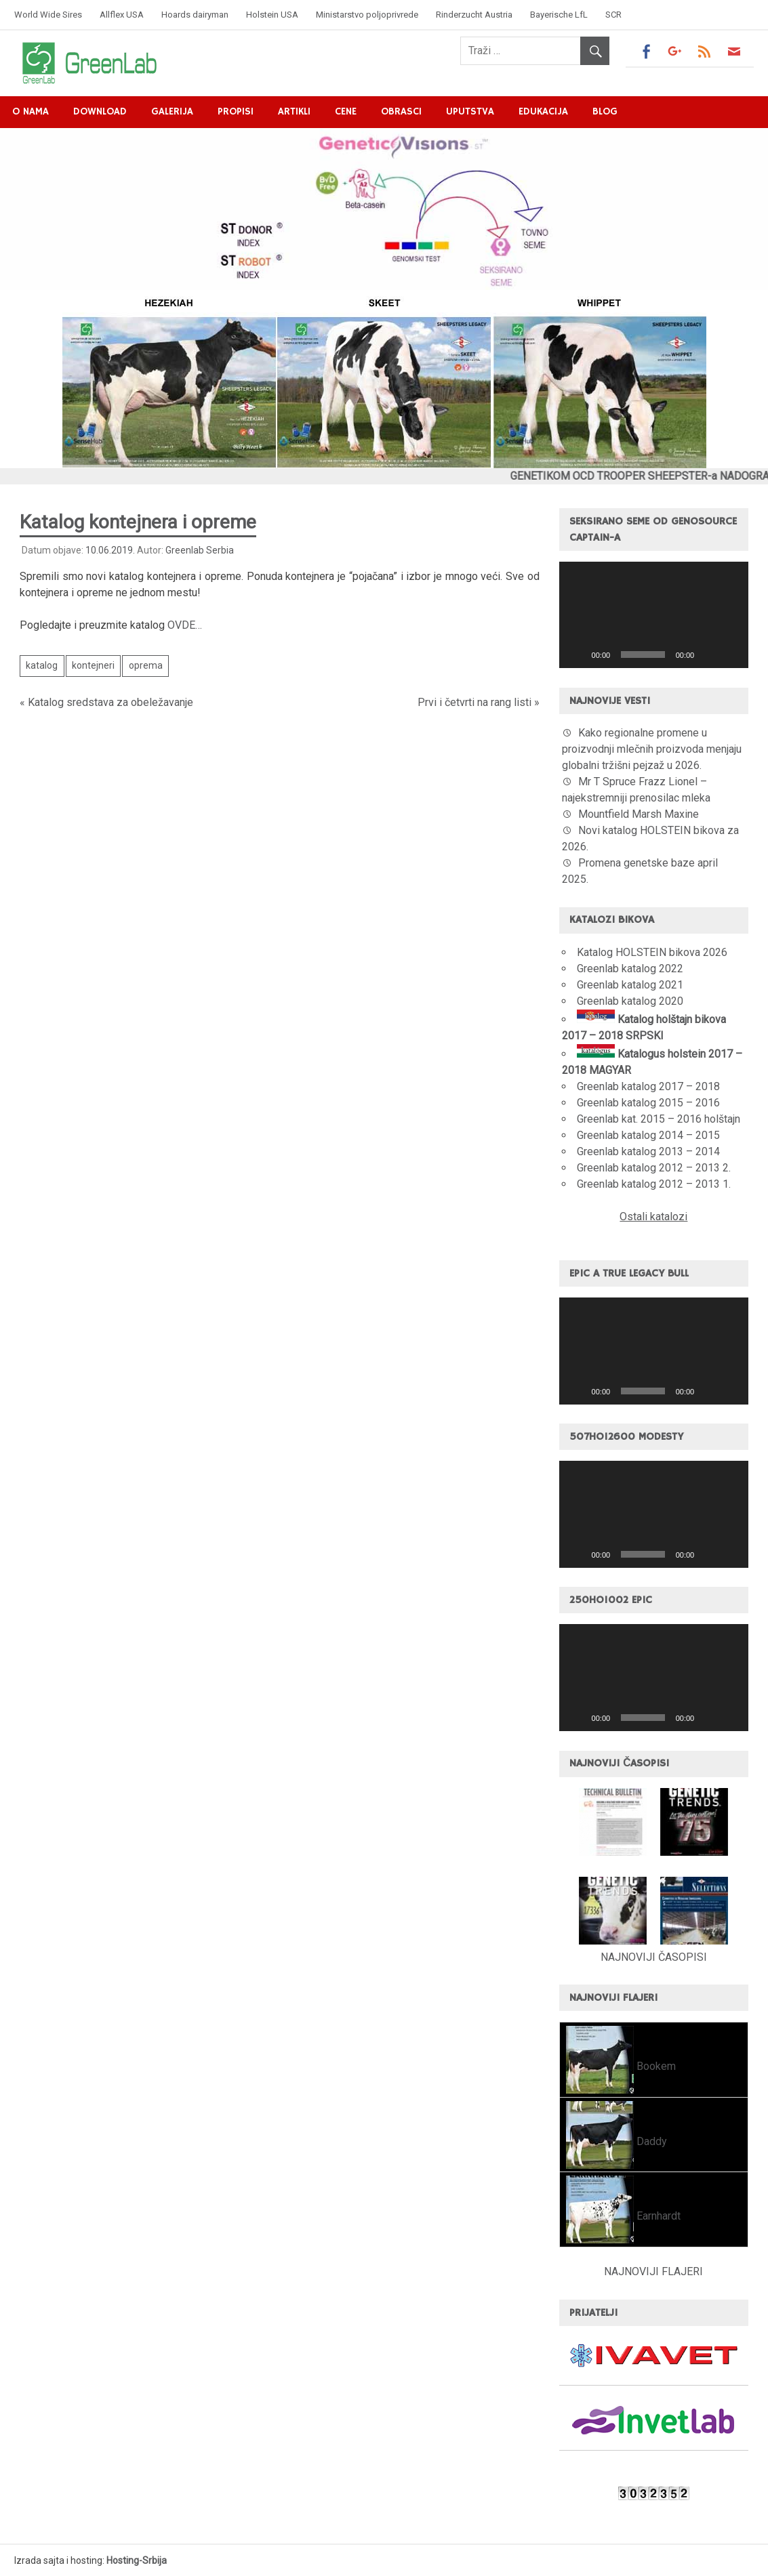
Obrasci (401, 111)
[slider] (643, 654)
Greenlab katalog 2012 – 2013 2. (654, 1167)
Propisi (236, 111)
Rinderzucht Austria (474, 14)
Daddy (650, 2141)
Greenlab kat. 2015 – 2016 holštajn (658, 1119)
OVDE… (184, 625)
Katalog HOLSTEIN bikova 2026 (652, 952)
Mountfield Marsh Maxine (638, 814)
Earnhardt (657, 2215)
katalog (42, 665)
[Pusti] (577, 654)
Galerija (172, 111)
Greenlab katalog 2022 (630, 968)
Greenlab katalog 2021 (630, 984)
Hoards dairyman (194, 14)
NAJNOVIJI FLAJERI (653, 2271)
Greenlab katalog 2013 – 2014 (648, 1151)
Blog (605, 111)
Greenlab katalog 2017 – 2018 (648, 1086)
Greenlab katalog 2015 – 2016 (648, 1102)
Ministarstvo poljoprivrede (367, 14)
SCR (613, 14)
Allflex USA (122, 14)
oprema (146, 665)
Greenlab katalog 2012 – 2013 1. (654, 1184)
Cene (346, 111)
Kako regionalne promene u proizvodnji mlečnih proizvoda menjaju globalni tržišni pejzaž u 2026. (652, 749)
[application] (654, 615)
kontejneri (93, 665)
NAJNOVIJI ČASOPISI (654, 1957)
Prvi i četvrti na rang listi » (479, 702)
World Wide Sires (48, 14)
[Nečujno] (709, 654)
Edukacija (543, 111)
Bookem (655, 2066)
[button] (653, 614)
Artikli (294, 111)
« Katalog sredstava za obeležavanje (106, 702)
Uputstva (470, 111)
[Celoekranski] (730, 654)
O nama (30, 111)
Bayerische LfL (559, 14)
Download (100, 111)
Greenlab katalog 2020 (630, 1001)
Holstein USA (272, 14)
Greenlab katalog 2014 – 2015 (648, 1135)
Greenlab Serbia (199, 550)
